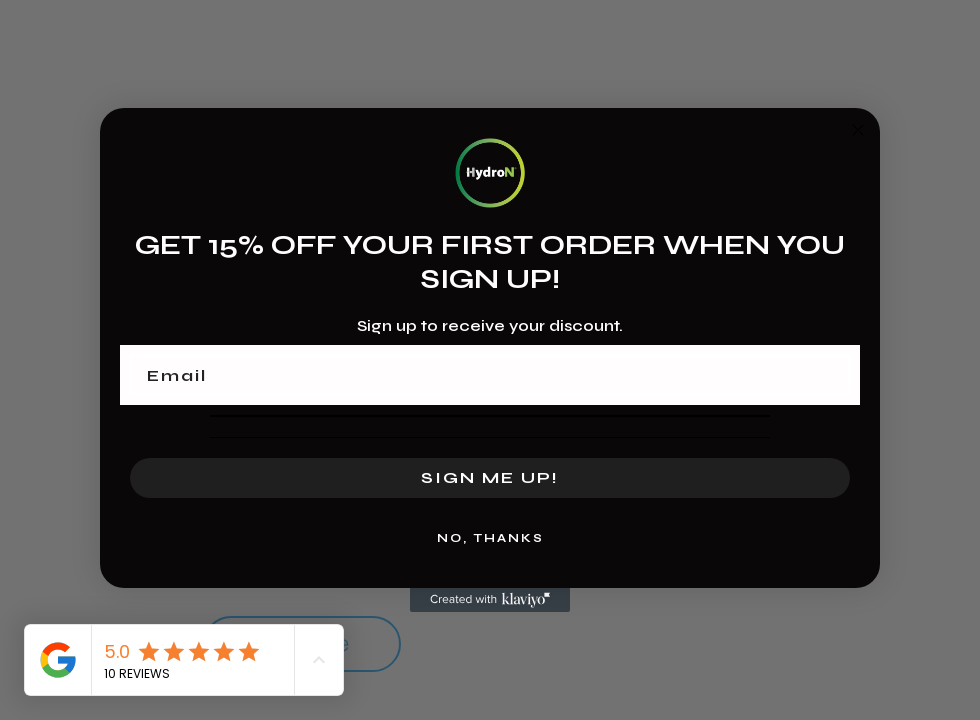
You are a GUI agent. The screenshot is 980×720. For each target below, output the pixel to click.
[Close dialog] (858, 130)
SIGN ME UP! (490, 477)
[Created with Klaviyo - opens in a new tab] (490, 600)
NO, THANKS (490, 538)
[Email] (490, 375)
